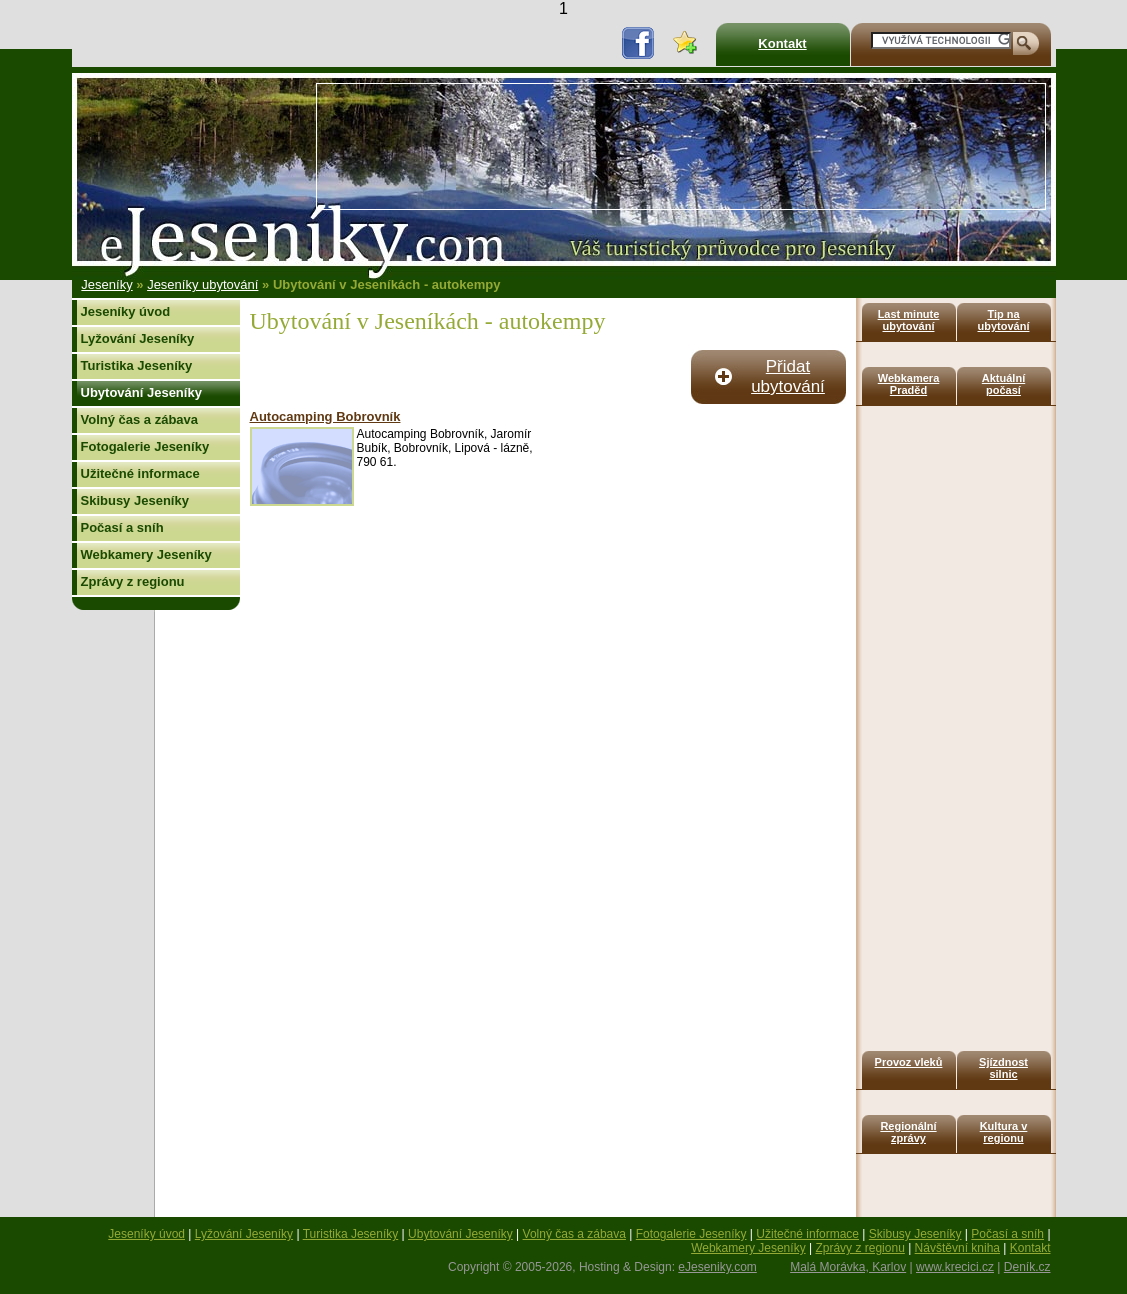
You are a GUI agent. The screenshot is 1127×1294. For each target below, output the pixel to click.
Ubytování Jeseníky (141, 392)
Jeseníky (106, 284)
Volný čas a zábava (140, 419)
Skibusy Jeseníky (135, 500)
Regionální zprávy (908, 1132)
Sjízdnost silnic (1003, 1068)
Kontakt (782, 43)
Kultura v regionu (1004, 1132)
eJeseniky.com (717, 1267)
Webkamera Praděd (909, 384)
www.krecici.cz (955, 1267)
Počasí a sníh (122, 527)
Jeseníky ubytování (202, 284)
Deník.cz (1027, 1267)
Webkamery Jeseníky (146, 554)
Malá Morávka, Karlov (848, 1267)
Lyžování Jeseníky (138, 338)
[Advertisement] (382, 146)
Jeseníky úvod (126, 311)
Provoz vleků (909, 1062)
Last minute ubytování (909, 320)
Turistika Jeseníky (137, 365)
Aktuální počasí (1003, 384)
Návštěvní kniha (957, 1248)
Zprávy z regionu (133, 581)
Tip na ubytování (1004, 320)
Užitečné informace (140, 473)
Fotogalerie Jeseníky (145, 446)
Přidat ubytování (788, 376)
